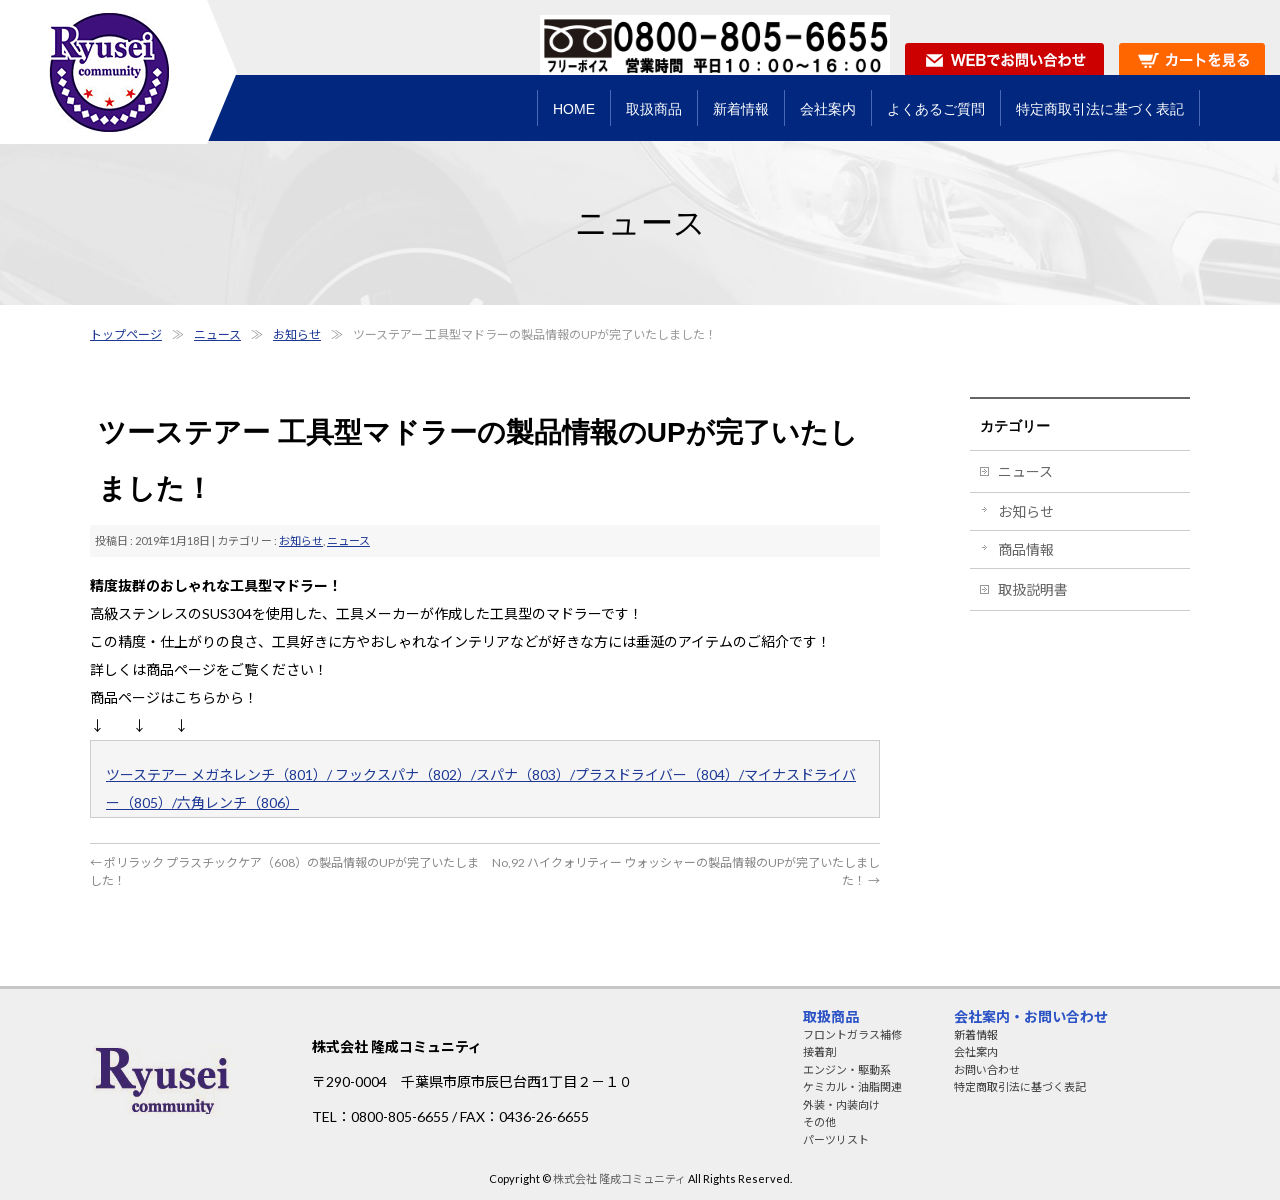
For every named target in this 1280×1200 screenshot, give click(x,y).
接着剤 (819, 1051)
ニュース (217, 334)
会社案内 (976, 1051)
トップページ (126, 334)
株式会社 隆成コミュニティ (619, 1178)
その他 (819, 1121)
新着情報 (976, 1034)
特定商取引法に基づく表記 (1020, 1086)
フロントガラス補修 (852, 1034)
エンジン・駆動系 (847, 1069)
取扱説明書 (1033, 589)
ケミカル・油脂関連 (852, 1086)
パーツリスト (836, 1139)
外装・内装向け (841, 1104)
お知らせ (297, 334)
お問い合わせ (987, 1069)
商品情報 (1026, 549)
